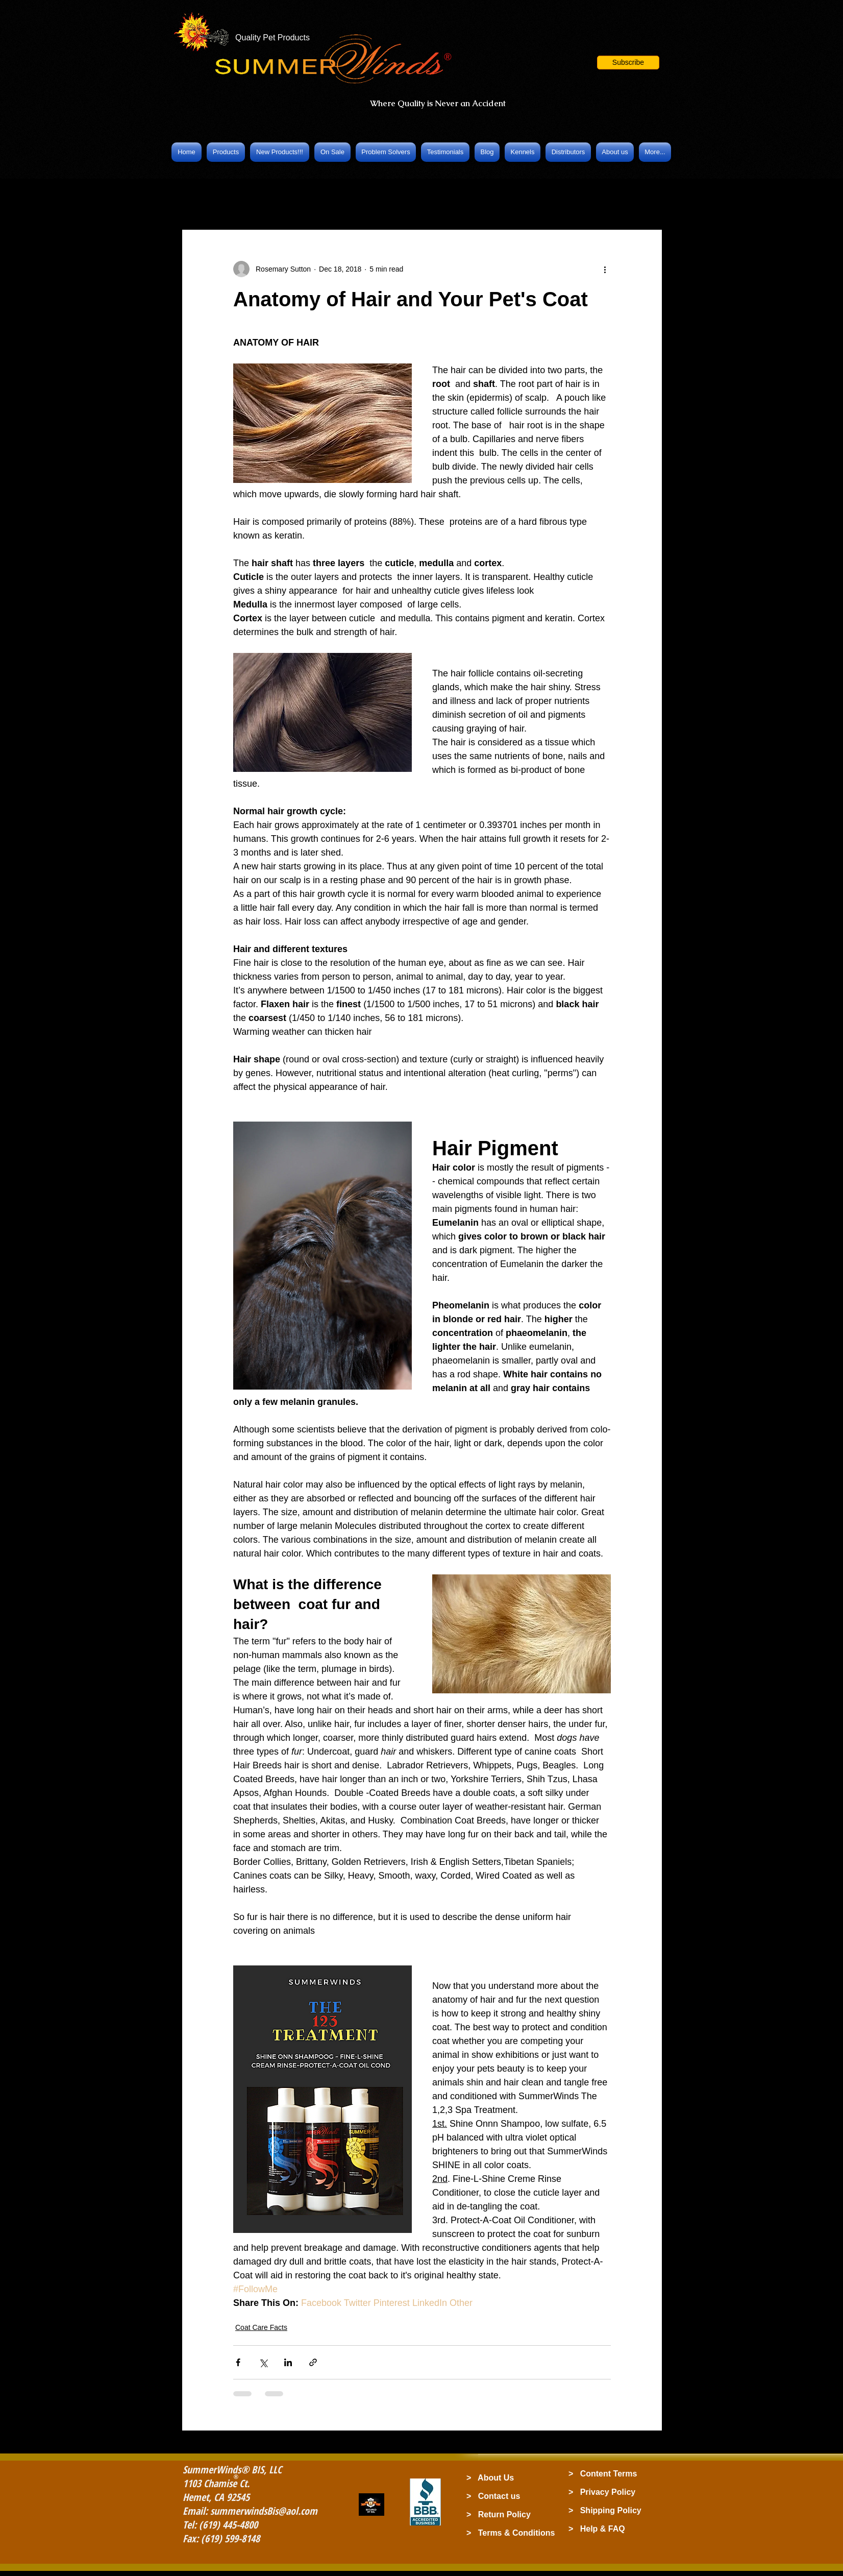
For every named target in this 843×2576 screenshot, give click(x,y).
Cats (438, 199)
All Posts (198, 199)
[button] (628, 62)
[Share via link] (313, 2362)
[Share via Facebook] (238, 2362)
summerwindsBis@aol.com (263, 2511)
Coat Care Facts (263, 199)
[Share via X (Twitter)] (263, 2362)
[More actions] (605, 269)
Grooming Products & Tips (362, 199)
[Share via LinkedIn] (288, 2362)
